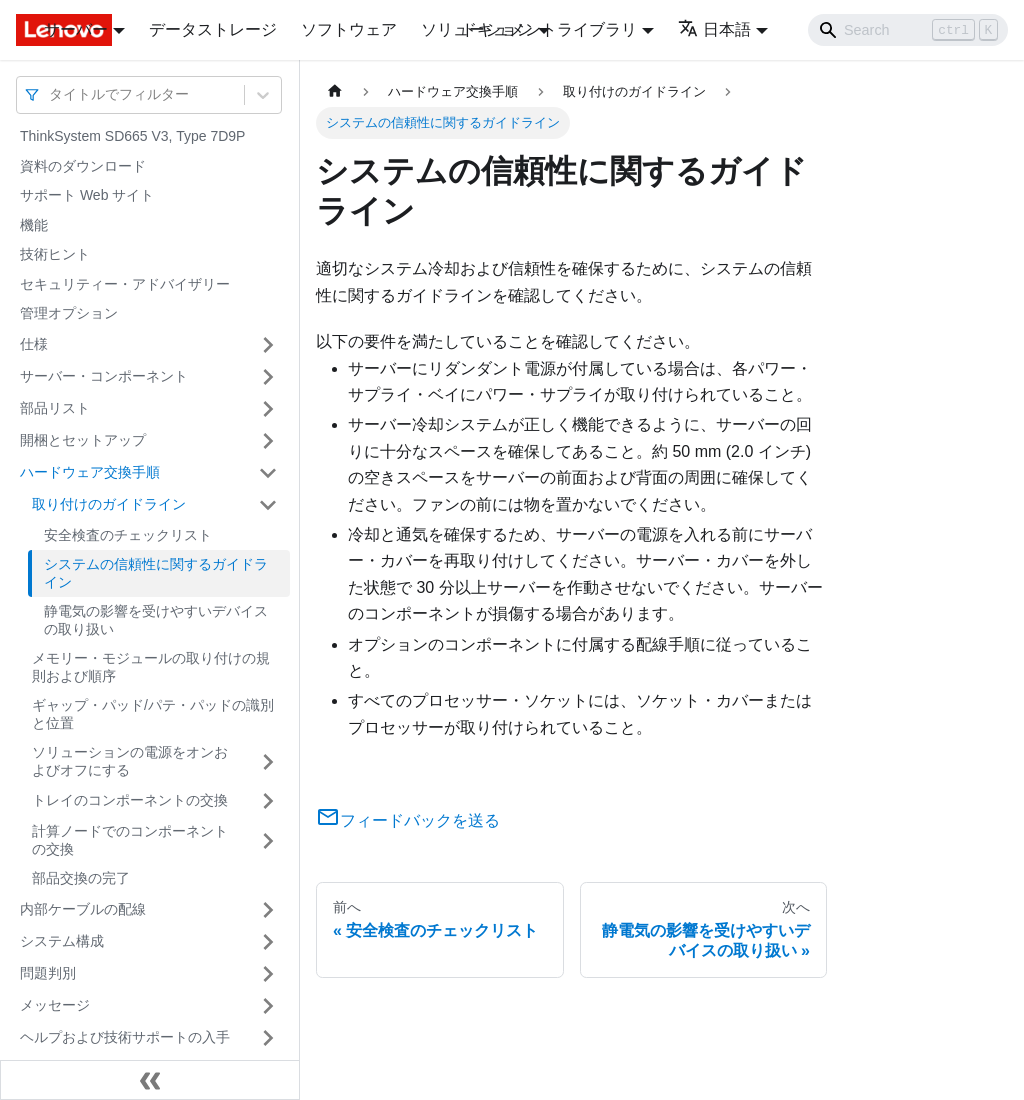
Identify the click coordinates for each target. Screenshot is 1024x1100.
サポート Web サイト (87, 195)
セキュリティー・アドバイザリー (125, 284)
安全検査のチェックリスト (128, 535)
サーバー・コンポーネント (104, 376)
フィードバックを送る (408, 820)
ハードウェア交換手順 (90, 472)
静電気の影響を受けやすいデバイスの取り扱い (156, 620)
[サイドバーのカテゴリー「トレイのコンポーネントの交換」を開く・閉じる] (268, 801)
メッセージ (55, 1005)
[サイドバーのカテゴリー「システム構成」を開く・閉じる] (268, 942)
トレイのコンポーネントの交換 (130, 800)
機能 (34, 225)
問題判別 (48, 973)
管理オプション (69, 313)
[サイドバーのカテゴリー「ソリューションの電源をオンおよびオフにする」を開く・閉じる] (268, 761)
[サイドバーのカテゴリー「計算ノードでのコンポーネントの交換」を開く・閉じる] (268, 840)
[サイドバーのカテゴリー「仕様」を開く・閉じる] (268, 345)
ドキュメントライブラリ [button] (549, 29)
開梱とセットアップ (83, 440)
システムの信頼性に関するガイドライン (156, 573)
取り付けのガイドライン (109, 504)
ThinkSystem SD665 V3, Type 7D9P (132, 136)
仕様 (34, 344)
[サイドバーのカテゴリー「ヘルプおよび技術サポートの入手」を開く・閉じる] (268, 1038)
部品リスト (55, 408)
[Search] (908, 30)
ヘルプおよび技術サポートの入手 (125, 1037)
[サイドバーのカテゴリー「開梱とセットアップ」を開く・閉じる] (268, 441)
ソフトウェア (349, 29)
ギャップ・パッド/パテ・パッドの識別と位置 (153, 714)
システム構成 (62, 941)
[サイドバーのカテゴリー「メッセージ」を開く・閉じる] (268, 1006)
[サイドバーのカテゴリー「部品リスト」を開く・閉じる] (268, 409)
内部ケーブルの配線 (83, 909)
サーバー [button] (76, 29)
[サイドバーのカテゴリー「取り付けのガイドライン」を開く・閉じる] (268, 505)
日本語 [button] (714, 29)
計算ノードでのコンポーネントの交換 (130, 840)
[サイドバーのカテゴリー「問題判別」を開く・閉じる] (268, 974)
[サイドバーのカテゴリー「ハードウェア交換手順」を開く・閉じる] (268, 473)
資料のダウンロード (83, 166)
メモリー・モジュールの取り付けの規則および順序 (151, 667)
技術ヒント (55, 254)
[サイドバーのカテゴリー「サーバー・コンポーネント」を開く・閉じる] (268, 377)
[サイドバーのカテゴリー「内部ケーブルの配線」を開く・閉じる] (268, 910)
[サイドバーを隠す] (150, 1080)
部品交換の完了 (81, 878)
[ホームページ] (335, 91)
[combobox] (51, 94)
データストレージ (213, 29)
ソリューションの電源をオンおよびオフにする (130, 761)
